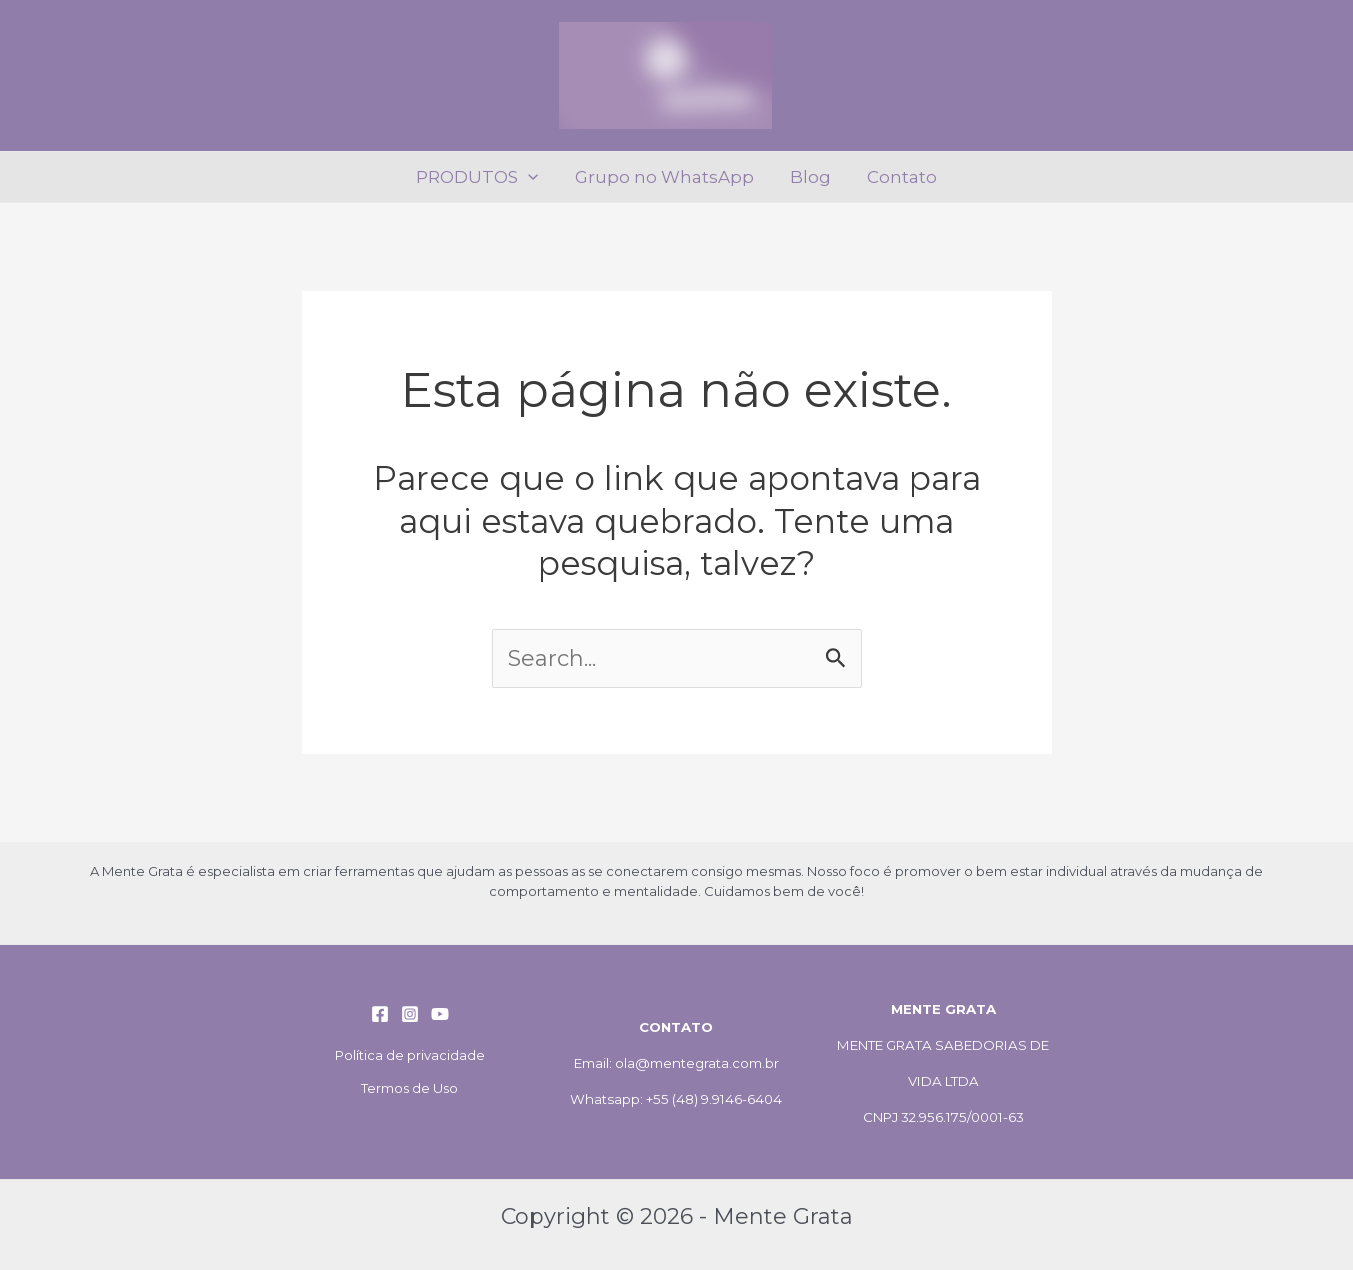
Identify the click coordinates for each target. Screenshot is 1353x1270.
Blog (809, 177)
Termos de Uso (409, 1088)
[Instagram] (410, 1014)
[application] (531, 177)
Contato (899, 177)
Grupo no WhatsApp (665, 177)
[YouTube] (440, 1014)
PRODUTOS (480, 177)
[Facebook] (380, 1014)
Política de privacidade (410, 1055)
